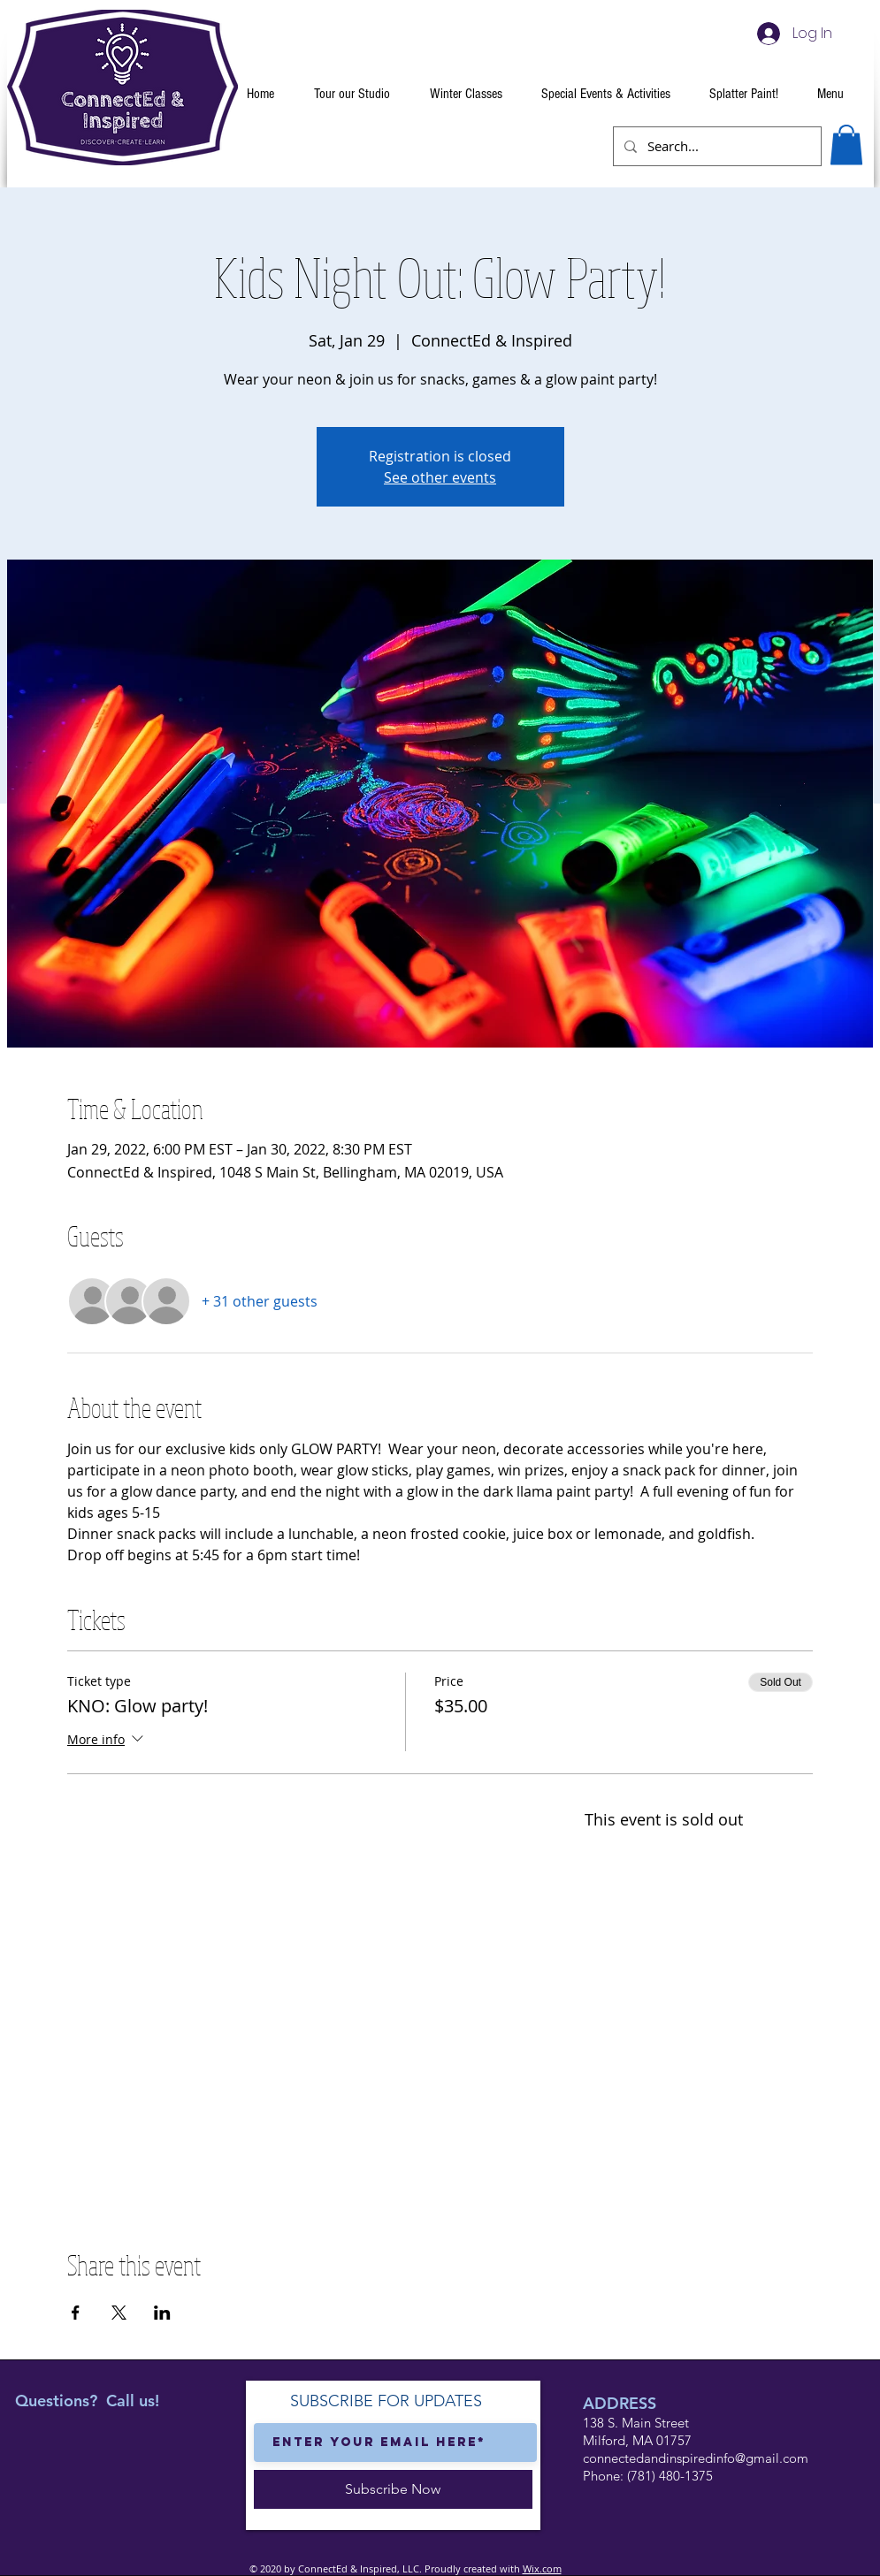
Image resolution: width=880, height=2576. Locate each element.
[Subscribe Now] (393, 2489)
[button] (846, 144)
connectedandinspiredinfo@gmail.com (695, 2458)
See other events (440, 477)
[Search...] (715, 146)
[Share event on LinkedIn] (162, 2312)
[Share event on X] (119, 2312)
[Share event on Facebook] (75, 2312)
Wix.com (542, 2568)
